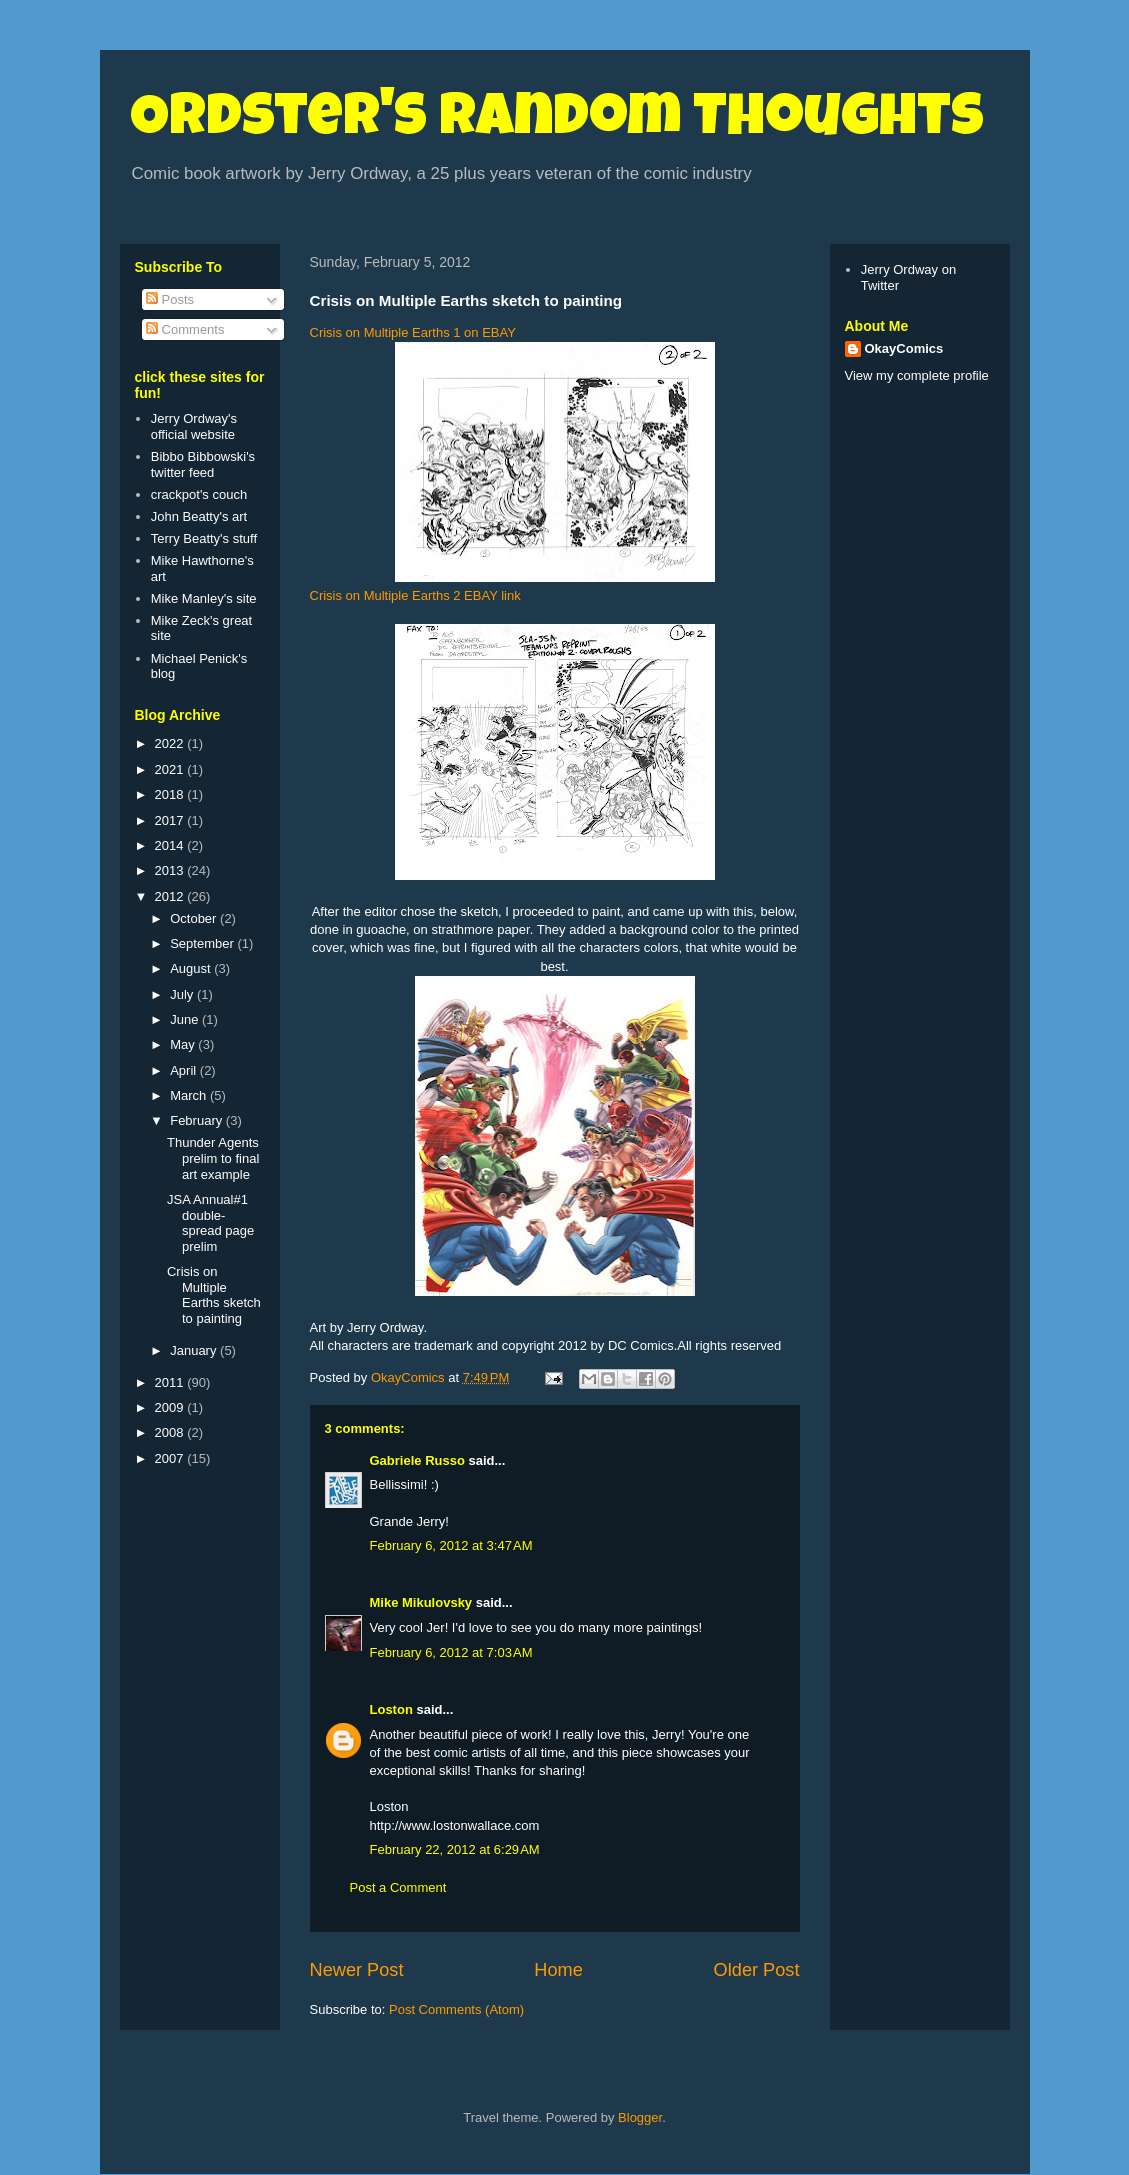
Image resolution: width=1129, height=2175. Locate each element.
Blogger (640, 2117)
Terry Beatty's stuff (204, 538)
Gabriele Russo (417, 1460)
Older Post (757, 1970)
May (184, 1044)
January (195, 1350)
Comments (185, 329)
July (183, 994)
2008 (171, 1432)
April (185, 1070)
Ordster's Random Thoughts (557, 122)
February (198, 1120)
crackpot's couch (199, 494)
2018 (171, 794)
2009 (171, 1407)
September (203, 943)
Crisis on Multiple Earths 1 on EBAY (413, 332)
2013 (171, 870)
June (186, 1019)
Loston (391, 1709)
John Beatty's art (199, 516)
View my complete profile (917, 375)
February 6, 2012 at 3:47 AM (451, 1545)
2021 (171, 769)
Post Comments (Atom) (456, 2009)
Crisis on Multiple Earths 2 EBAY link (415, 595)
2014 (171, 845)
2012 (171, 896)
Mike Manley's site (204, 598)
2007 (171, 1458)
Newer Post (357, 1970)
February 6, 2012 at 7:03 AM (451, 1652)
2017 (171, 820)
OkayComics (904, 348)
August (192, 968)
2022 (171, 743)
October (195, 918)
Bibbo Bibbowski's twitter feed (203, 464)
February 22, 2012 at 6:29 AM (455, 1849)
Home (558, 1970)
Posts (170, 299)
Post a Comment (398, 1887)
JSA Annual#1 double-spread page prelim (210, 1223)
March (190, 1095)
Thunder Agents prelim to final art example (213, 1158)
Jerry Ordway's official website (194, 426)
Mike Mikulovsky (421, 1602)
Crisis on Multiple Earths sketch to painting (214, 1295)
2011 (171, 1382)
